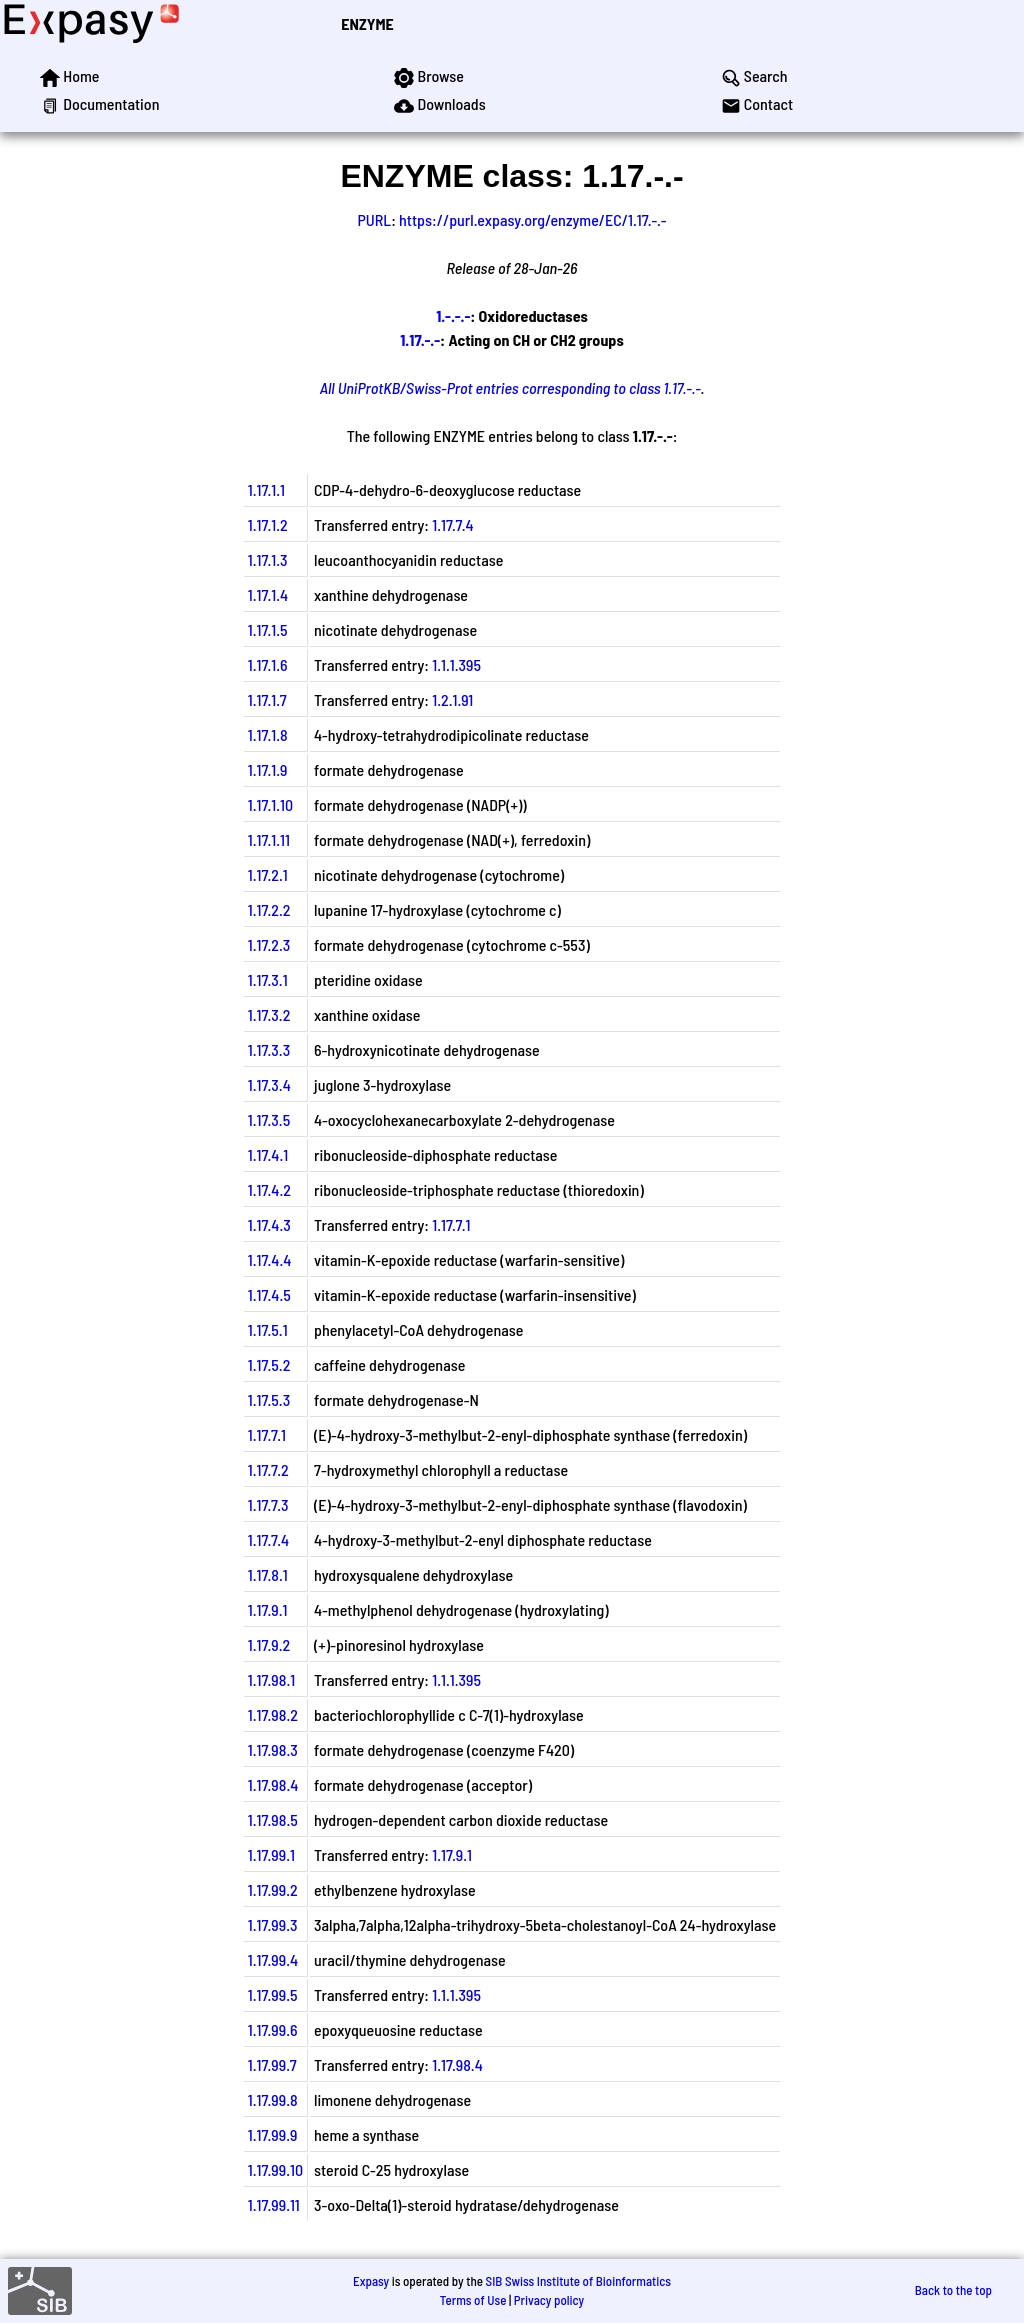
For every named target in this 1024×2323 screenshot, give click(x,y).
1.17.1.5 (268, 629)
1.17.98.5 (273, 1819)
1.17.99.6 (273, 2029)
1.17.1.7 (267, 699)
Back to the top (953, 2290)
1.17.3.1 (268, 979)
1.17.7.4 (452, 524)
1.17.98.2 (273, 1714)
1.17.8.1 (268, 1574)
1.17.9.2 (269, 1644)
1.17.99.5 (273, 1994)
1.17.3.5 (269, 1119)
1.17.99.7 (272, 2064)
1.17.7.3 (268, 1504)
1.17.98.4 (273, 1784)
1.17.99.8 (273, 2099)
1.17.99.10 (275, 2169)
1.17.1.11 (269, 839)
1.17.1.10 (270, 804)
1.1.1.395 (456, 664)
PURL (375, 219)
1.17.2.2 (269, 909)
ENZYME (367, 23)
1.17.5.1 (268, 1329)
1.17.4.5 (269, 1294)
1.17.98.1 (271, 1679)
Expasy (371, 2281)
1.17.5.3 (269, 1399)
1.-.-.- (453, 315)
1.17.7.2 (268, 1469)
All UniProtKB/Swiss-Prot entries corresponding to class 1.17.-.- (510, 387)
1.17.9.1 (268, 1609)
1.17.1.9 (268, 769)
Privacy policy (549, 2300)
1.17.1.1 (266, 489)
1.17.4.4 (270, 1259)
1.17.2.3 (269, 944)
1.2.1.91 (452, 699)
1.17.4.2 (269, 1189)
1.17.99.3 (273, 1924)
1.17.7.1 (451, 1224)
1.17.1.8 (268, 734)
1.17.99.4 (273, 1959)
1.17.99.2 (273, 1889)
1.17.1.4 (268, 594)
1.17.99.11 (274, 2204)
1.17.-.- (420, 339)
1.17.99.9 (273, 2134)
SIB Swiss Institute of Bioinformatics (578, 2281)
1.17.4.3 (269, 1224)
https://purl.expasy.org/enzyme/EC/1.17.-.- (532, 219)
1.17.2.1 (268, 874)
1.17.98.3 (273, 1749)
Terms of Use (473, 2300)
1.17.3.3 (269, 1049)
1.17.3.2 (269, 1014)
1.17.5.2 (269, 1364)
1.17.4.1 (268, 1154)
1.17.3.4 (269, 1084)
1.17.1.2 (268, 524)
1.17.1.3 (268, 559)
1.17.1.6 (268, 664)
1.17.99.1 (271, 1854)
